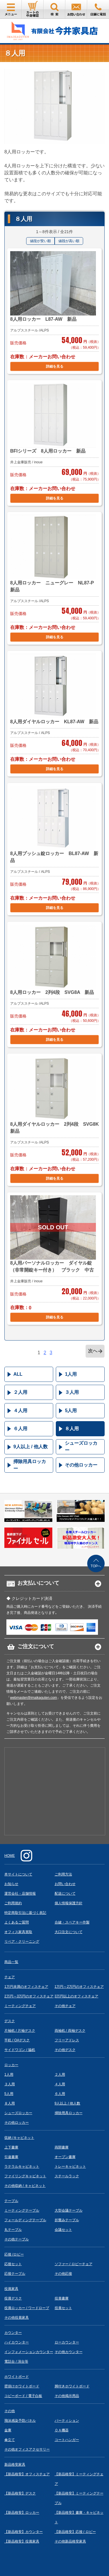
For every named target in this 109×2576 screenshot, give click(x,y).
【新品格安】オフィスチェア (27, 2474)
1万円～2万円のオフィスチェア (79, 1987)
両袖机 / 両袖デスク (70, 2031)
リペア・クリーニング (21, 1941)
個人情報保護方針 (69, 1903)
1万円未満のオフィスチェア (26, 1987)
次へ (92, 1350)
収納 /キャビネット (19, 2138)
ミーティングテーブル (21, 2210)
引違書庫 (11, 2157)
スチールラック (67, 2176)
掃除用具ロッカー (29, 1465)
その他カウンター (69, 2352)
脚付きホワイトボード (72, 2386)
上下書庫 (11, 2147)
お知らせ (11, 1884)
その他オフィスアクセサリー (27, 2449)
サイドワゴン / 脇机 (19, 2050)
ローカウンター (67, 2342)
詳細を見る (54, 366)
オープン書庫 (65, 2157)
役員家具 (11, 2289)
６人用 (20, 1428)
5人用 (71, 1410)
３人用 (72, 1392)
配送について (65, 1893)
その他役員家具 (16, 2318)
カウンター (13, 2333)
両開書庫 (62, 2147)
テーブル (11, 2201)
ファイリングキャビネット (25, 2176)
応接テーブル (14, 2274)
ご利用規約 (13, 1903)
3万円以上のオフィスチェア (77, 1996)
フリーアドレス (67, 2040)
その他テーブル (16, 2239)
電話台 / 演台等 (16, 2361)
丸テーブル (13, 2230)
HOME (9, 1856)
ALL (17, 1374)
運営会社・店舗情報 (20, 1893)
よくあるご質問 (16, 1922)
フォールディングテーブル (25, 2220)
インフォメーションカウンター (28, 2352)
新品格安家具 (14, 2464)
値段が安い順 (40, 241)
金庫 (7, 2430)
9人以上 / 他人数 (30, 1446)
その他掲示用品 (67, 2396)
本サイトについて (18, 1874)
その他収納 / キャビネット (25, 2186)
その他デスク (65, 2050)
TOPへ (96, 1566)
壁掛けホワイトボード (21, 2386)
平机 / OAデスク (17, 2040)
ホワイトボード (16, 2377)
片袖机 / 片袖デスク (19, 2031)
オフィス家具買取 (18, 1932)
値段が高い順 (68, 241)
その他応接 (63, 2274)
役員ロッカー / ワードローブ (26, 2308)
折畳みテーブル (67, 2220)
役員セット (63, 2308)
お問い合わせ (65, 1884)
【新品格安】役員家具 (21, 2541)
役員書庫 (62, 2298)
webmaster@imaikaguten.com (33, 1698)
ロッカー (11, 2065)
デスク (9, 2021)
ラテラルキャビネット (21, 2166)
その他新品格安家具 (70, 2541)
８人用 (72, 1428)
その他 (9, 2411)
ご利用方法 (63, 1874)
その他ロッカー (81, 1464)
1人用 (71, 1374)
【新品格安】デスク (20, 2493)
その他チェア (65, 2006)
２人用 (20, 1392)
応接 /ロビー (14, 2254)
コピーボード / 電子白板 (23, 2396)
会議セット (63, 2230)
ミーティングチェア (20, 2006)
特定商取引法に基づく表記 (25, 1913)
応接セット (13, 2264)
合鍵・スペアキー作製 (72, 1922)
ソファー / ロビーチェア (73, 2264)
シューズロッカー (81, 1447)
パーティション (67, 2421)
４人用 (20, 1410)
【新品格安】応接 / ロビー (75, 2532)
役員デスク (13, 2298)
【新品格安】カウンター (23, 2532)
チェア (9, 1977)
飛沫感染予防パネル (20, 2421)
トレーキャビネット (70, 2166)
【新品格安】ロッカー (21, 2513)
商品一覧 (11, 1962)
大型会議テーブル (69, 2210)
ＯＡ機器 (62, 2430)
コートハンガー (67, 2440)
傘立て (9, 2440)
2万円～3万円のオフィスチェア (28, 1996)
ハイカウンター (16, 2342)
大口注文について (69, 1932)
